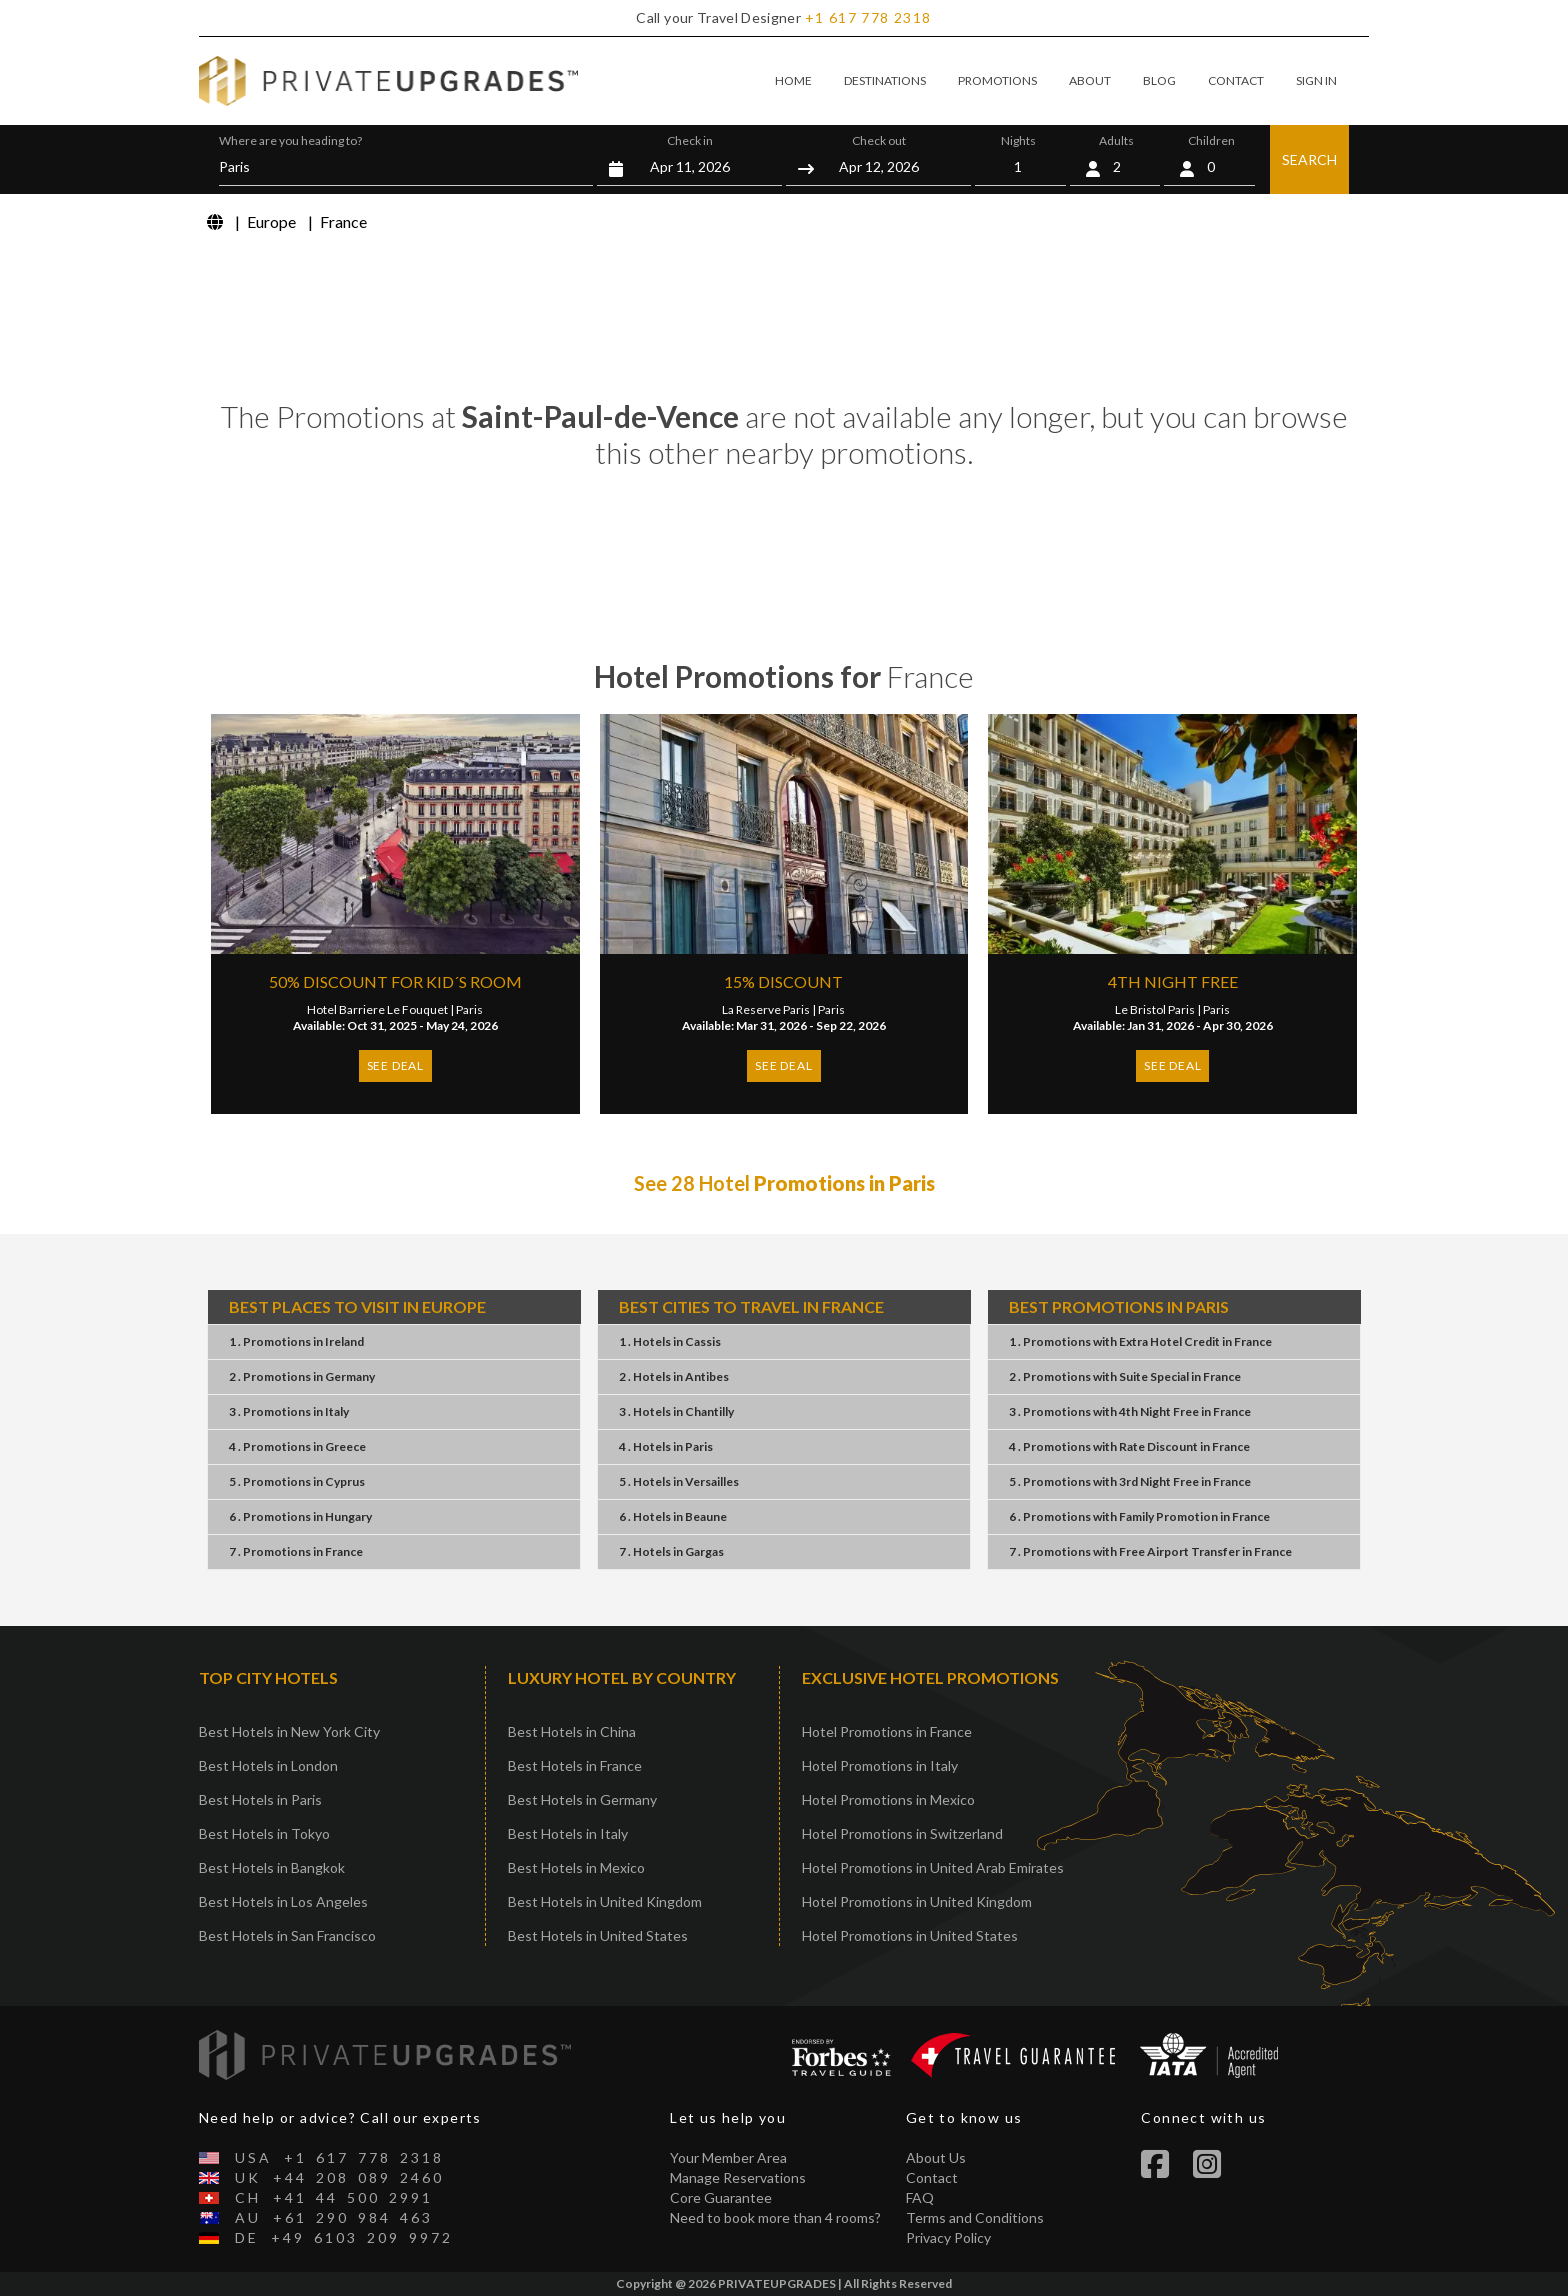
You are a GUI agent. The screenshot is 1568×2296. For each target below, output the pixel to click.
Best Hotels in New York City (289, 1731)
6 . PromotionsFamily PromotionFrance (1139, 1516)
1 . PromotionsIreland (296, 1341)
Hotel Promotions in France (887, 1731)
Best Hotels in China (572, 1731)
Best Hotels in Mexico (576, 1867)
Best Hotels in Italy (568, 1833)
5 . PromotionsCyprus (297, 1481)
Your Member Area (728, 2157)
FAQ (920, 2197)
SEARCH (1309, 159)
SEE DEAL (395, 1065)
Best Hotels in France (575, 1765)
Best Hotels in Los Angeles (283, 1901)
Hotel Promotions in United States (910, 1935)
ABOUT (1090, 80)
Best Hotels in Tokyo (264, 1833)
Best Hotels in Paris (260, 1799)
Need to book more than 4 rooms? (775, 2217)
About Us (936, 2157)
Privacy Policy (948, 2237)
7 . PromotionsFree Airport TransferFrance (1150, 1551)
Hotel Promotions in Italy (880, 1765)
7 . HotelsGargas (671, 1551)
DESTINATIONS (885, 80)
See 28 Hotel (784, 1183)
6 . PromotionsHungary (300, 1516)
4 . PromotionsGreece (297, 1446)
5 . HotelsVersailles (679, 1481)
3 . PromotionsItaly (289, 1411)
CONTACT (1236, 80)
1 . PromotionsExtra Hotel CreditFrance (1140, 1341)
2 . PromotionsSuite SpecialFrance (1125, 1376)
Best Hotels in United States (598, 1935)
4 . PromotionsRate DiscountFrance (1129, 1446)
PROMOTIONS (997, 80)
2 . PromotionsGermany (302, 1376)
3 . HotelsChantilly (676, 1411)
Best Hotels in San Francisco (287, 1935)
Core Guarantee (721, 2197)
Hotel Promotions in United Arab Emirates (933, 1867)
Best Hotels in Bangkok (272, 1867)
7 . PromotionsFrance (296, 1551)
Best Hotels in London (268, 1765)
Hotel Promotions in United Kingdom (917, 1901)
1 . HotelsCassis (670, 1341)
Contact (932, 2177)
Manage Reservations (738, 2177)
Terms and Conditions (975, 2217)
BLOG (1159, 80)
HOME (793, 80)
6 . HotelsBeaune (673, 1516)
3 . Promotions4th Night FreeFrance (1130, 1411)
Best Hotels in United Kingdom (605, 1901)
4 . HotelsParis (666, 1446)
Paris (469, 1009)
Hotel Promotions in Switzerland (902, 1833)
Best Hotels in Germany (582, 1799)
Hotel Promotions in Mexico (888, 1799)
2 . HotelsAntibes (674, 1376)
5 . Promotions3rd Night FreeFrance (1130, 1481)
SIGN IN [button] (1316, 80)
